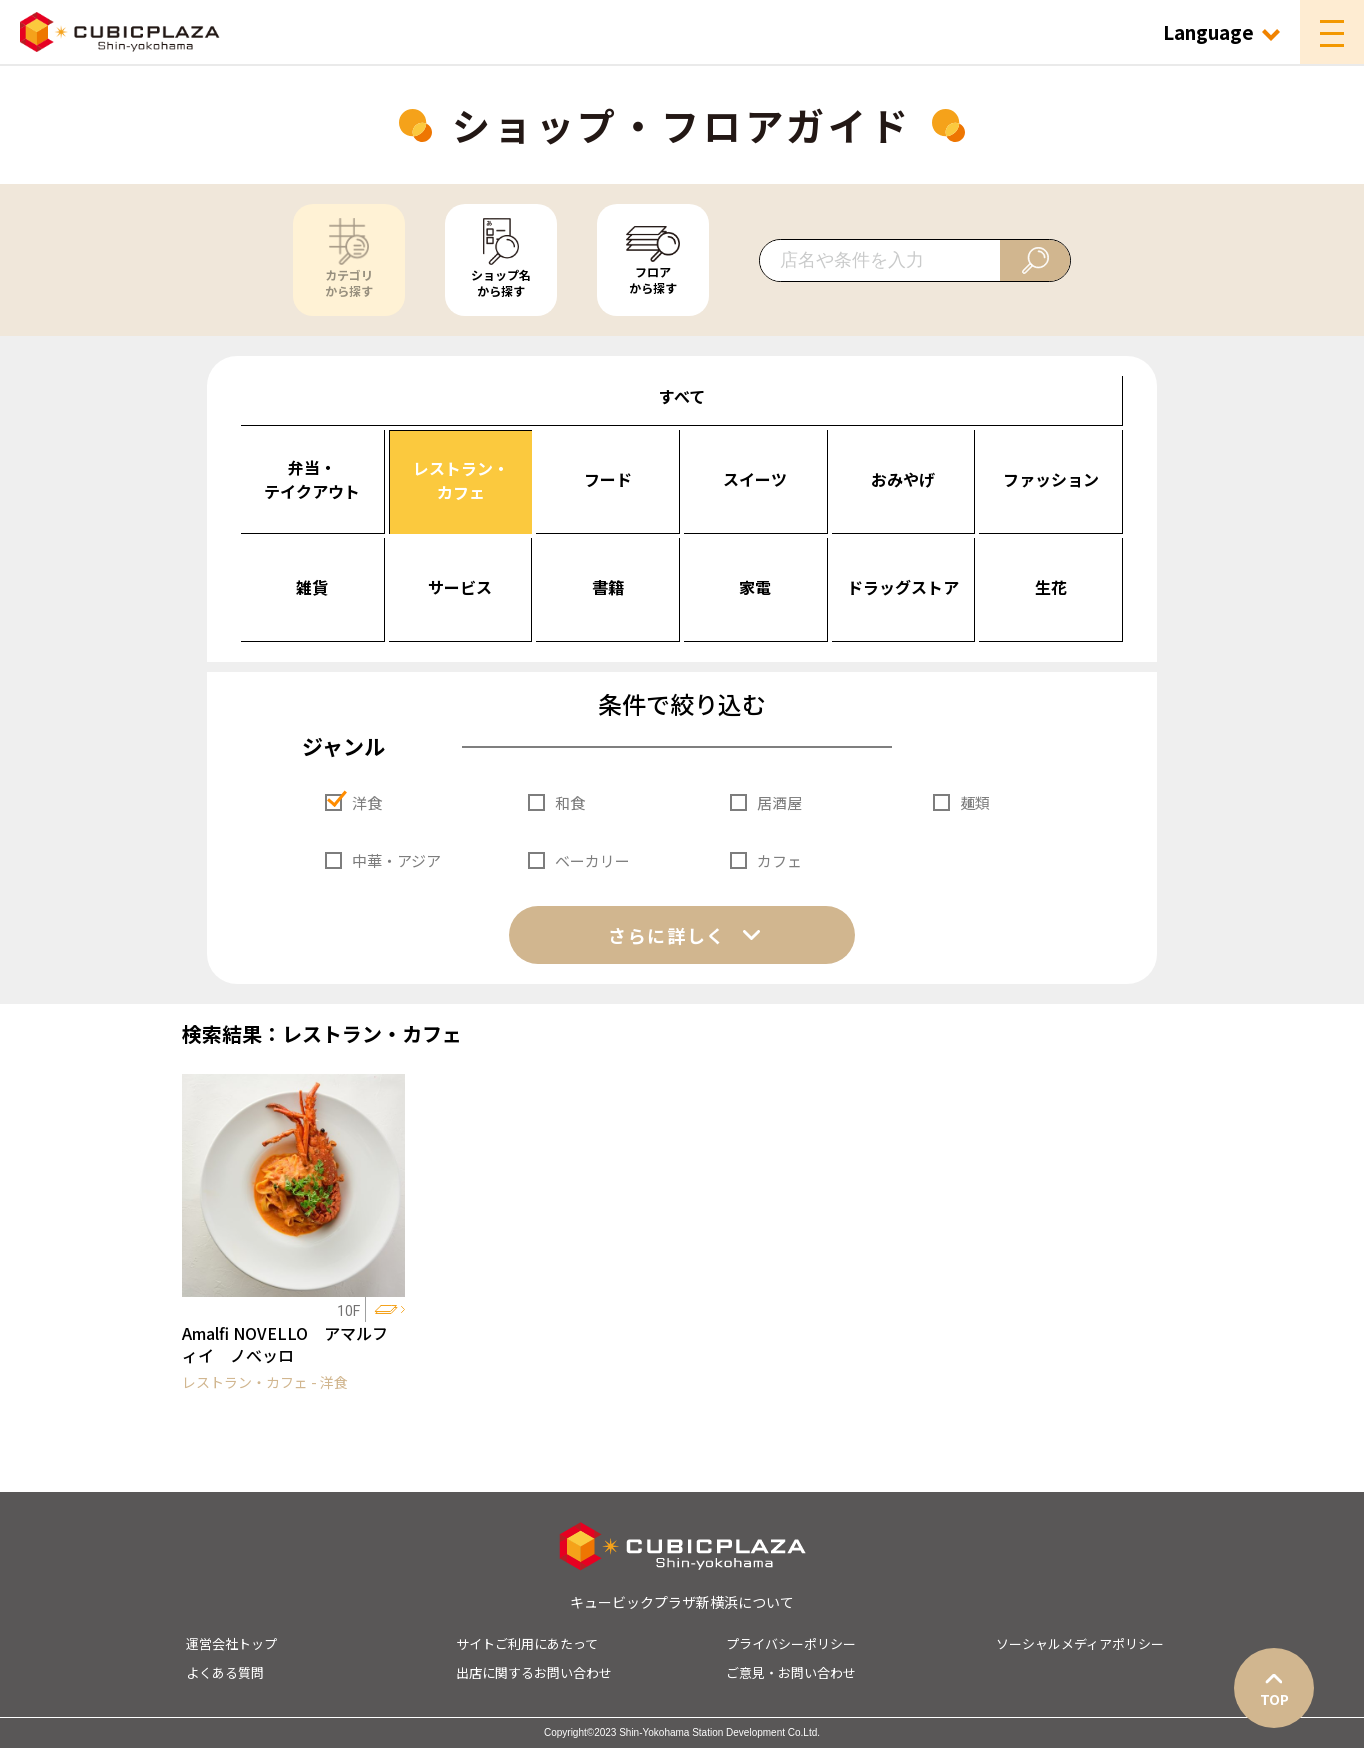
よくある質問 (225, 1672)
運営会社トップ (231, 1643)
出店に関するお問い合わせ (534, 1672)
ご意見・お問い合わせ (791, 1672)
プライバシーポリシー (791, 1643)
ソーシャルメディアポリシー (1080, 1643)
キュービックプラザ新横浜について (682, 1602)
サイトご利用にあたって (527, 1643)
